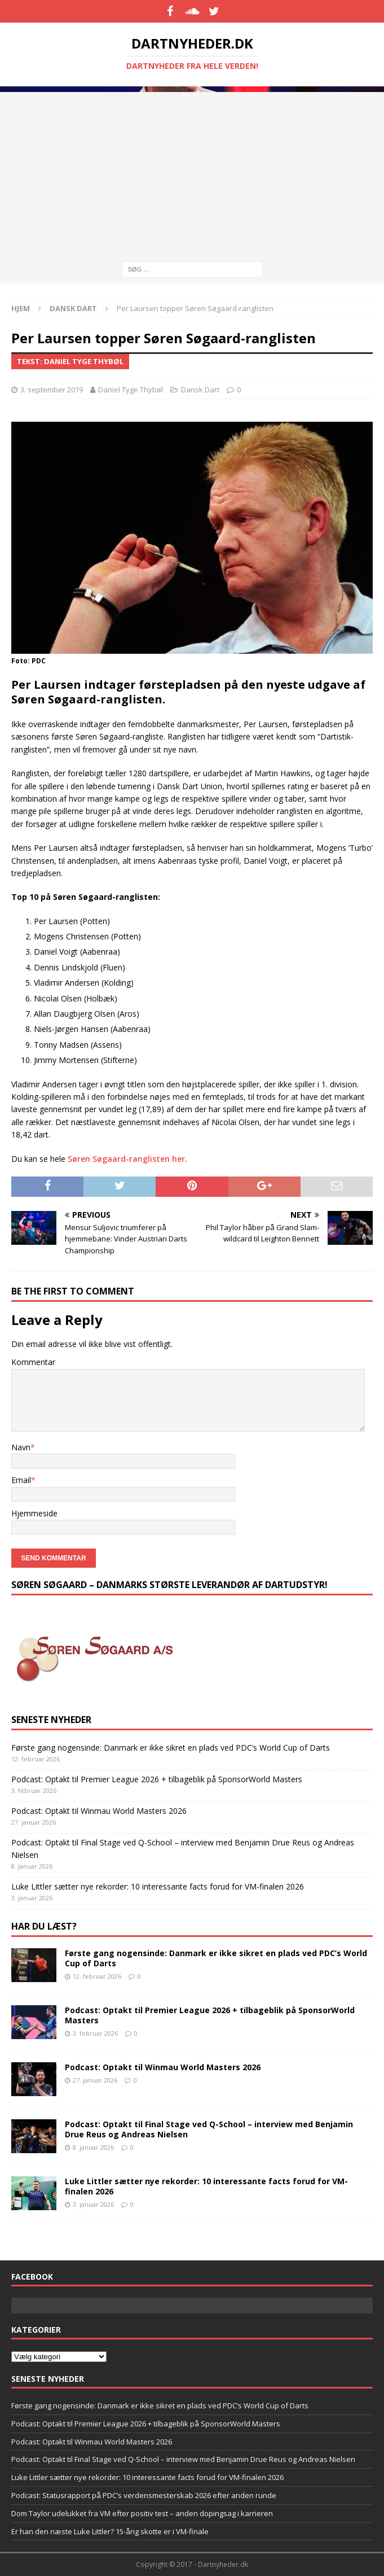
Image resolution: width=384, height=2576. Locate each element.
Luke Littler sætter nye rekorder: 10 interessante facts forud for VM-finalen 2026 (157, 1886)
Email (21, 1480)
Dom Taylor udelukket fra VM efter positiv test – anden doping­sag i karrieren (142, 2513)
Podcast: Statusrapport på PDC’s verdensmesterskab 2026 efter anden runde (143, 2495)
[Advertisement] (192, 171)
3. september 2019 (51, 389)
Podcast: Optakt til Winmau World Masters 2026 (99, 1810)
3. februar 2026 (95, 2033)
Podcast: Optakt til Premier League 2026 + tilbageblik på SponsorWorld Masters (156, 1779)
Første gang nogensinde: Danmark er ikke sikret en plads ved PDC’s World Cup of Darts (170, 1747)
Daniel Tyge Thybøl (130, 389)
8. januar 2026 (93, 2147)
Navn (20, 1447)
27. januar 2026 (95, 2080)
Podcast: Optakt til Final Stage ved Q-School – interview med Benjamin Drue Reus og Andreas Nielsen (209, 2129)
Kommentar (33, 1362)
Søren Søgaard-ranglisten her (126, 1158)
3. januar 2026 (93, 2204)
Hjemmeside (34, 1513)
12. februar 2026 (97, 1976)
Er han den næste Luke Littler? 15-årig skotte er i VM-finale (110, 2531)
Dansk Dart (200, 389)
